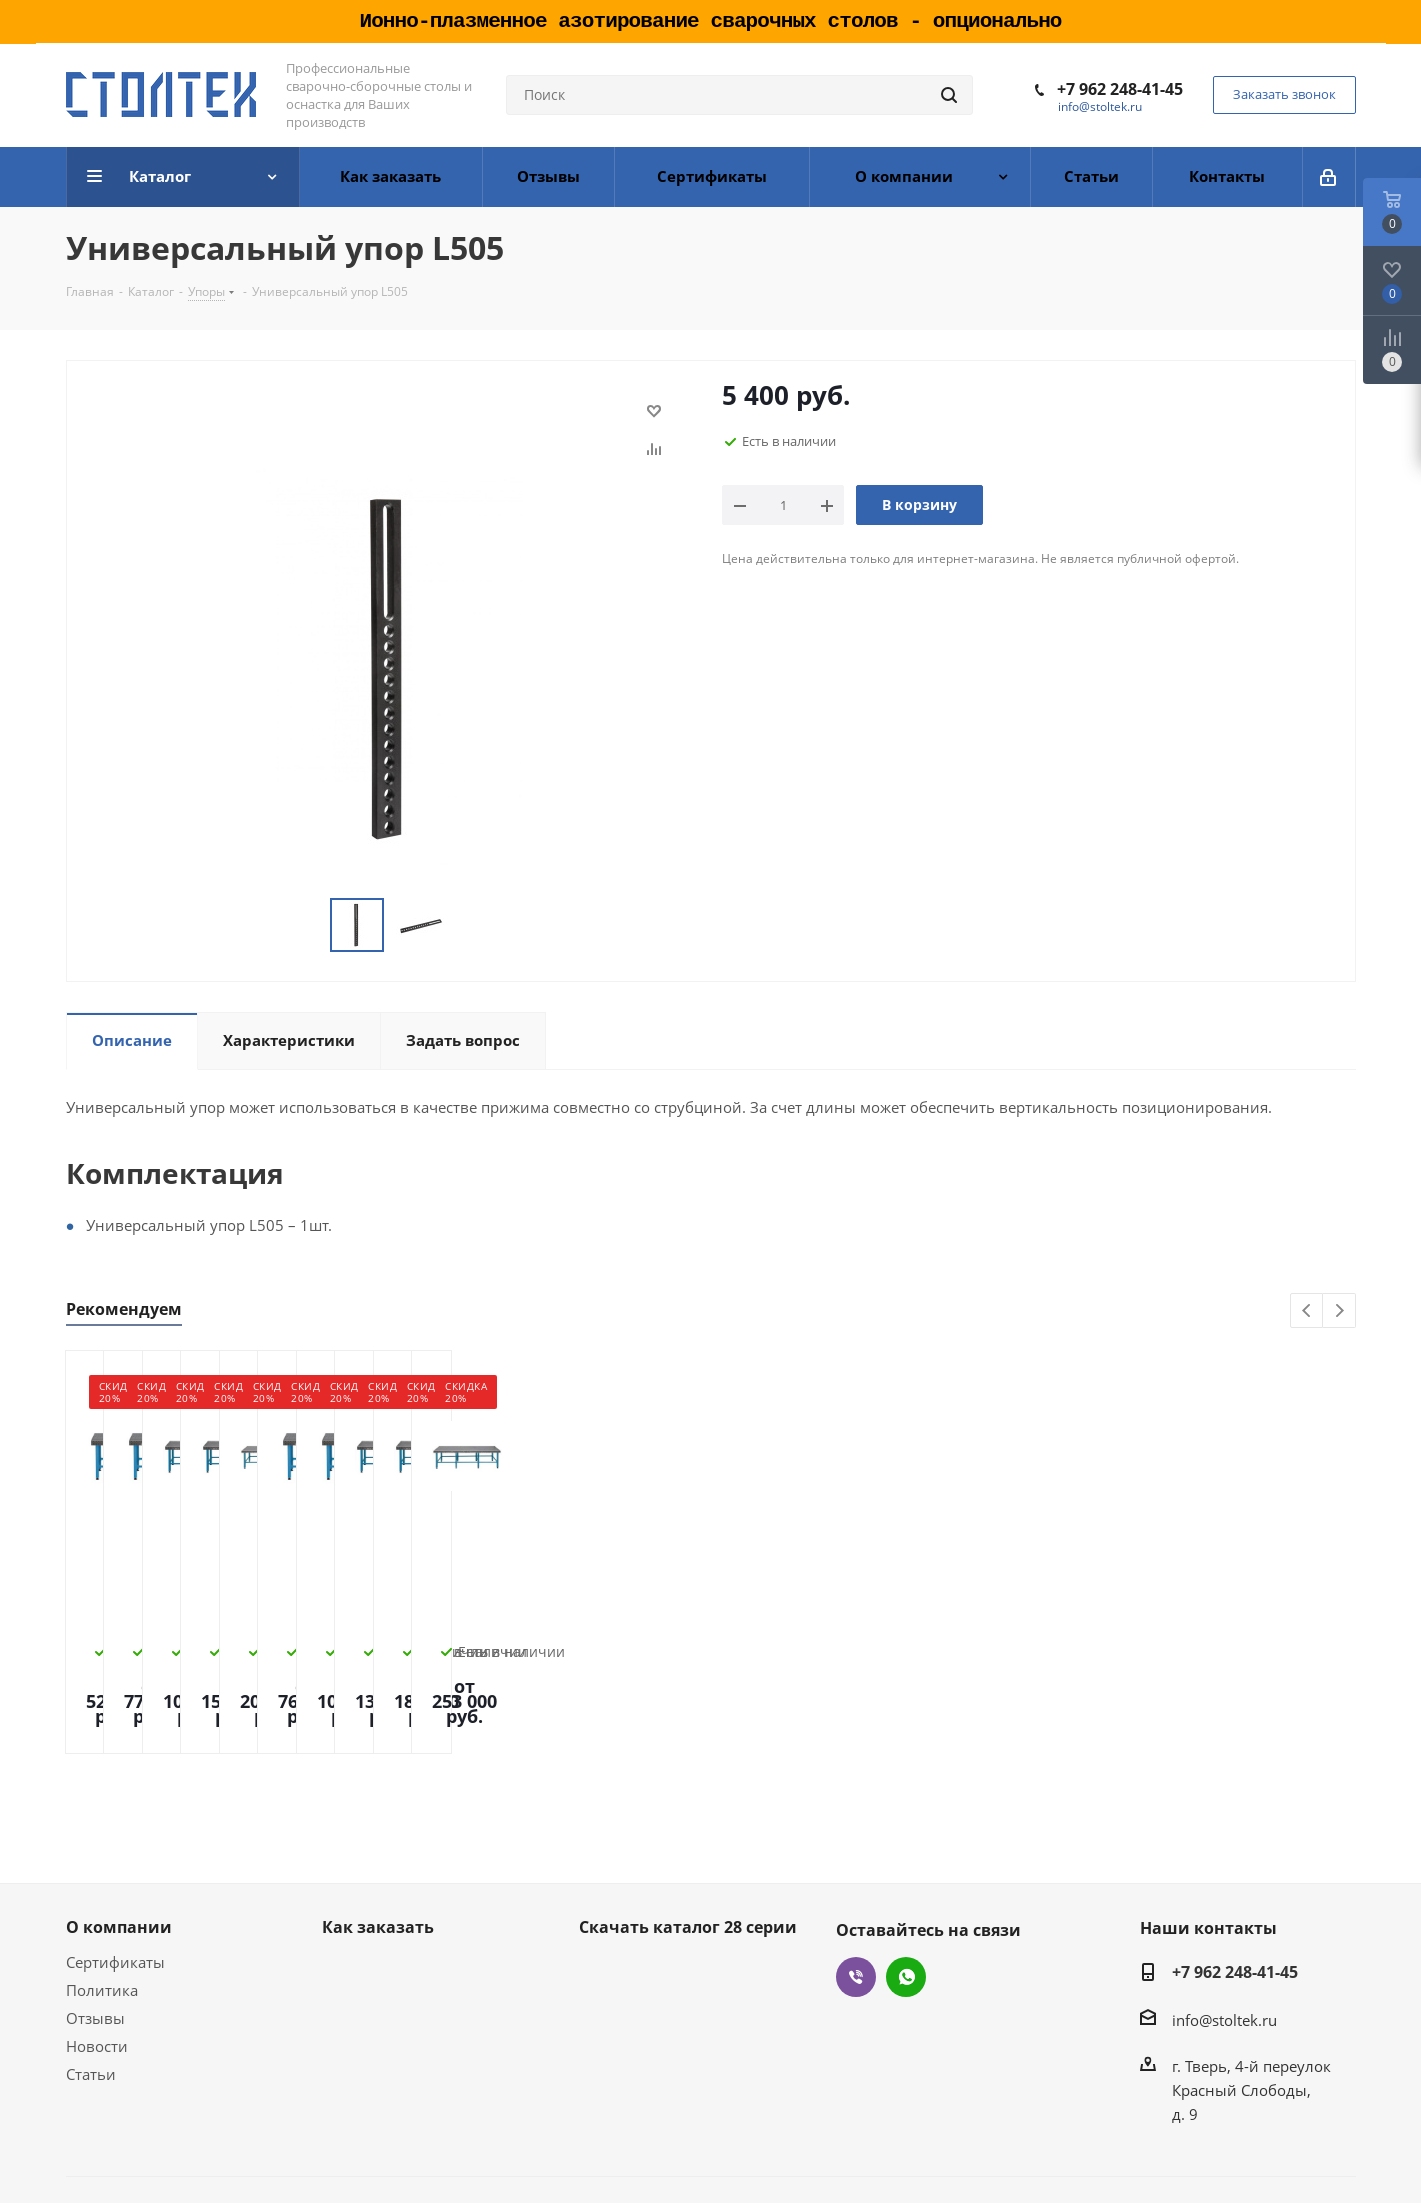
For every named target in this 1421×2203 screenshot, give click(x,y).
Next (1339, 1311)
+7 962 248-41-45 (1120, 89)
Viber (856, 1907)
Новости (97, 1976)
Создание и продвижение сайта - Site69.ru (1201, 2155)
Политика (102, 1920)
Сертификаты (115, 1892)
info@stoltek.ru (1100, 106)
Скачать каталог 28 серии (688, 1857)
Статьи (91, 2004)
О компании (119, 1857)
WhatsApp (906, 1907)
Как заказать (378, 1857)
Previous (1307, 1311)
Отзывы (95, 1948)
